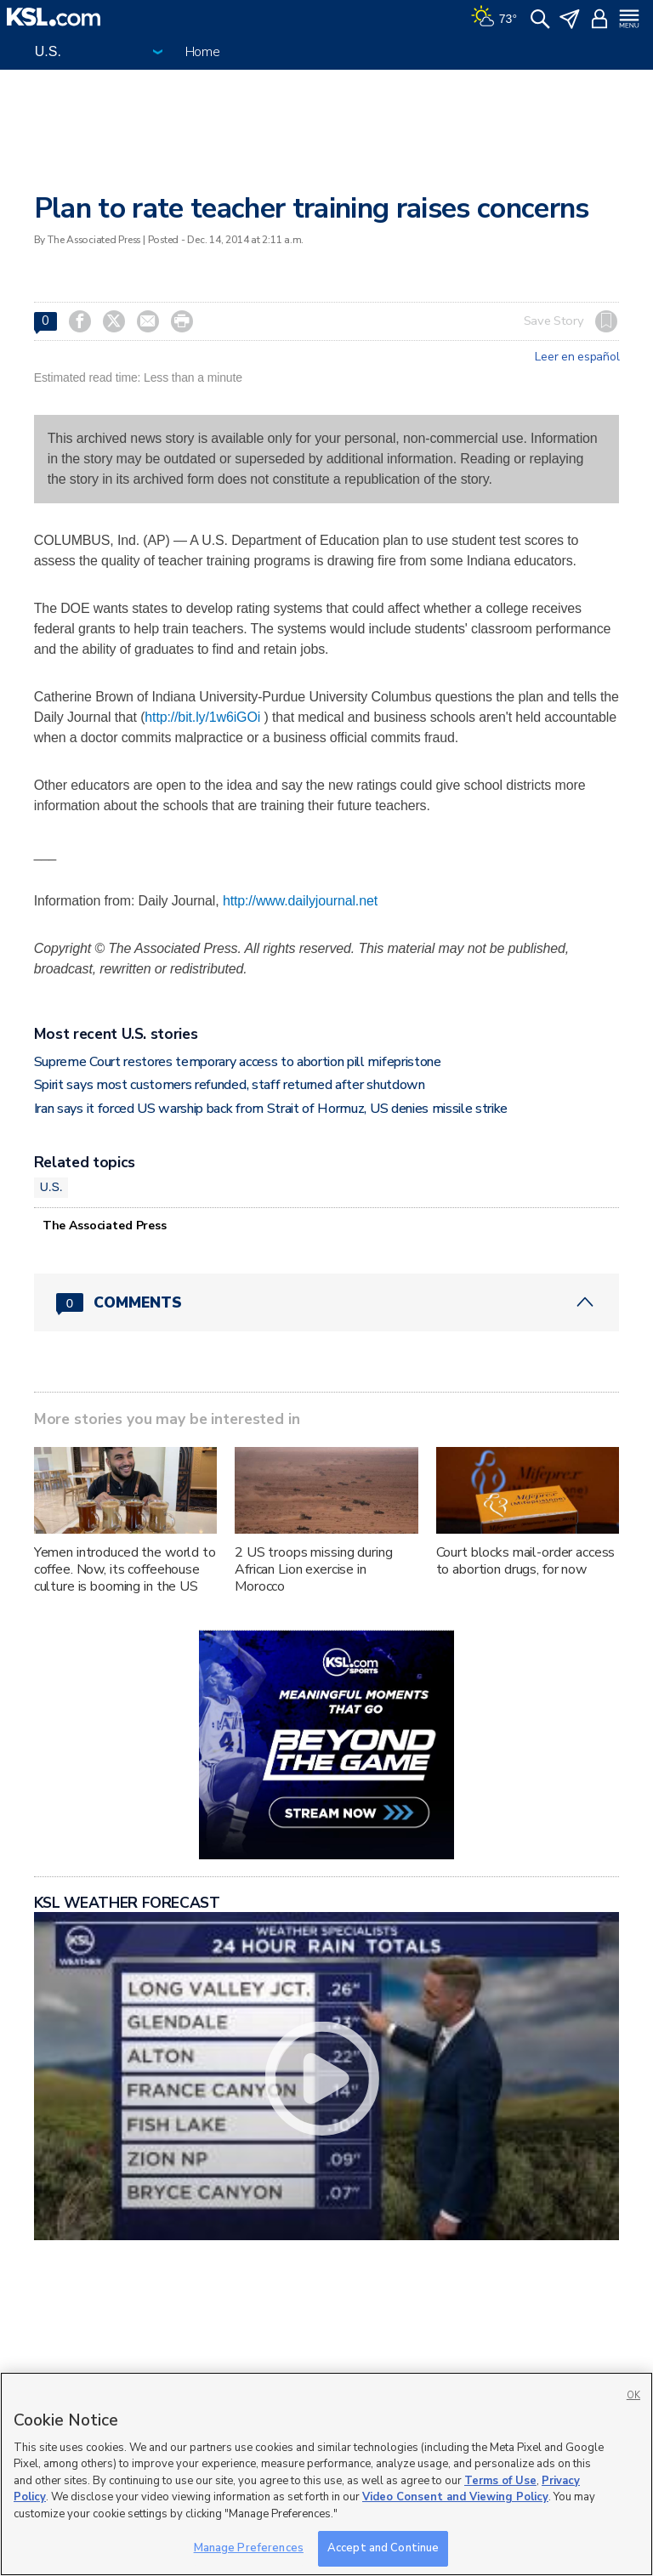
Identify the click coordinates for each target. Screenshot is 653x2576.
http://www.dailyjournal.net (300, 901)
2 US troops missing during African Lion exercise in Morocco (313, 1569)
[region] (326, 2474)
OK (633, 2395)
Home (202, 52)
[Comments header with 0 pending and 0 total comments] (327, 1302)
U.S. (51, 1187)
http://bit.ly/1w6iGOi (202, 717)
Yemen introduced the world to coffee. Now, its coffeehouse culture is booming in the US (125, 1569)
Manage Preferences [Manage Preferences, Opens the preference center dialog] (249, 2548)
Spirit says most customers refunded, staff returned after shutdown (229, 1084)
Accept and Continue (383, 2548)
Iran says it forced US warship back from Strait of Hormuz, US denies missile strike (271, 1108)
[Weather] (494, 17)
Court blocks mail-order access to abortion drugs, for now (526, 1561)
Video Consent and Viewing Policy (455, 2497)
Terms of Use (500, 2480)
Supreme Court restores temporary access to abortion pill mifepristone (237, 1062)
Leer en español (577, 357)
